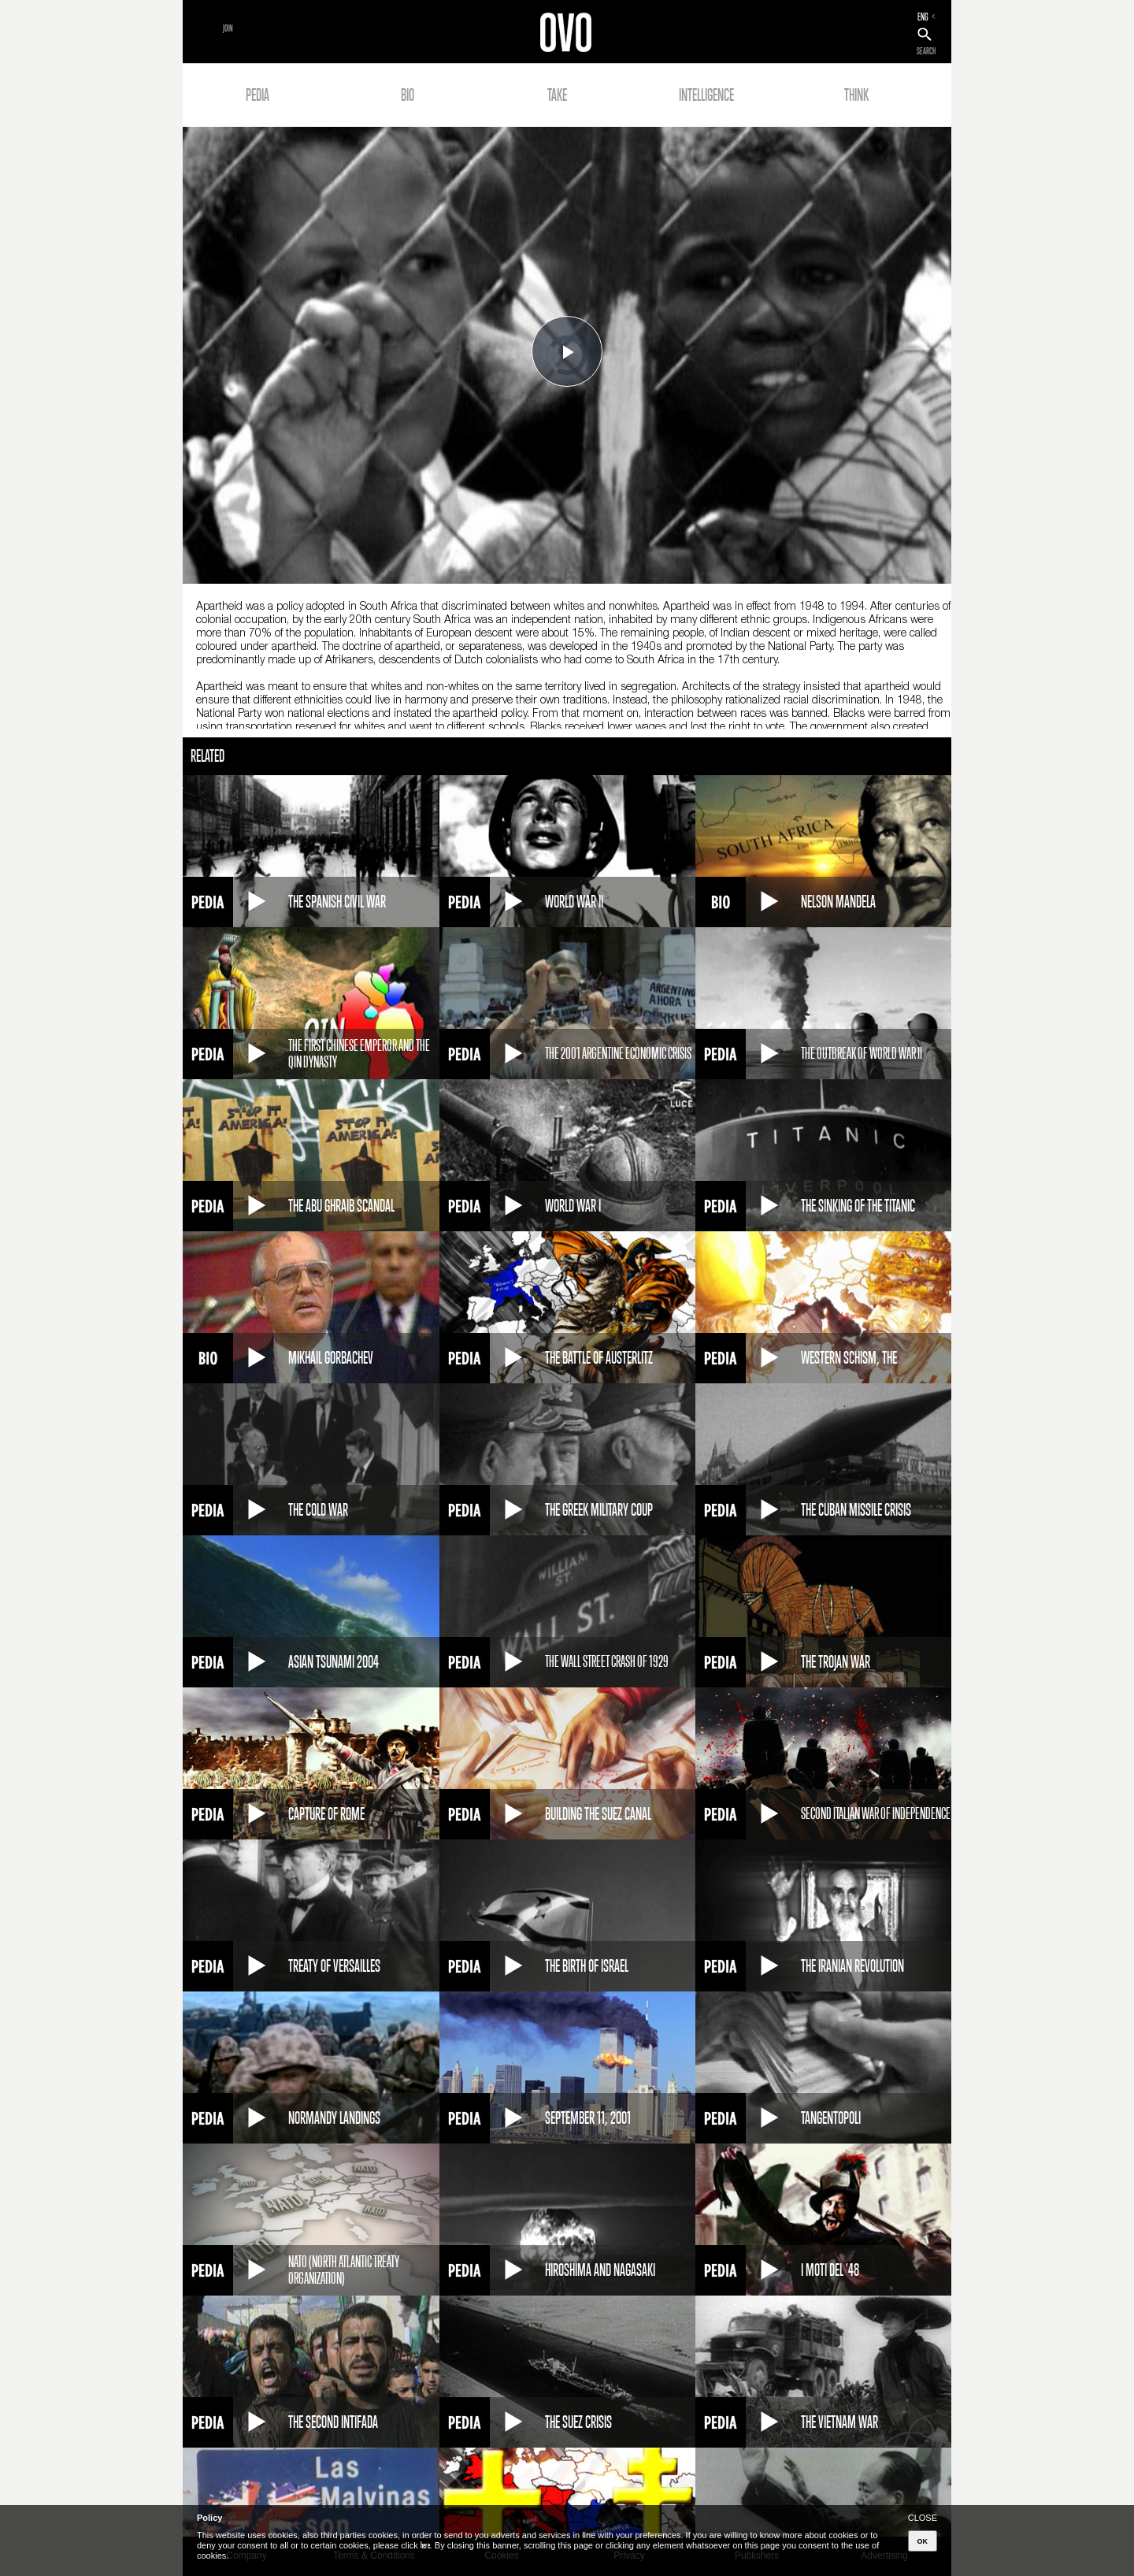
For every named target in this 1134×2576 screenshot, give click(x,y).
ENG (922, 16)
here (425, 2545)
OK (922, 2541)
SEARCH (926, 51)
